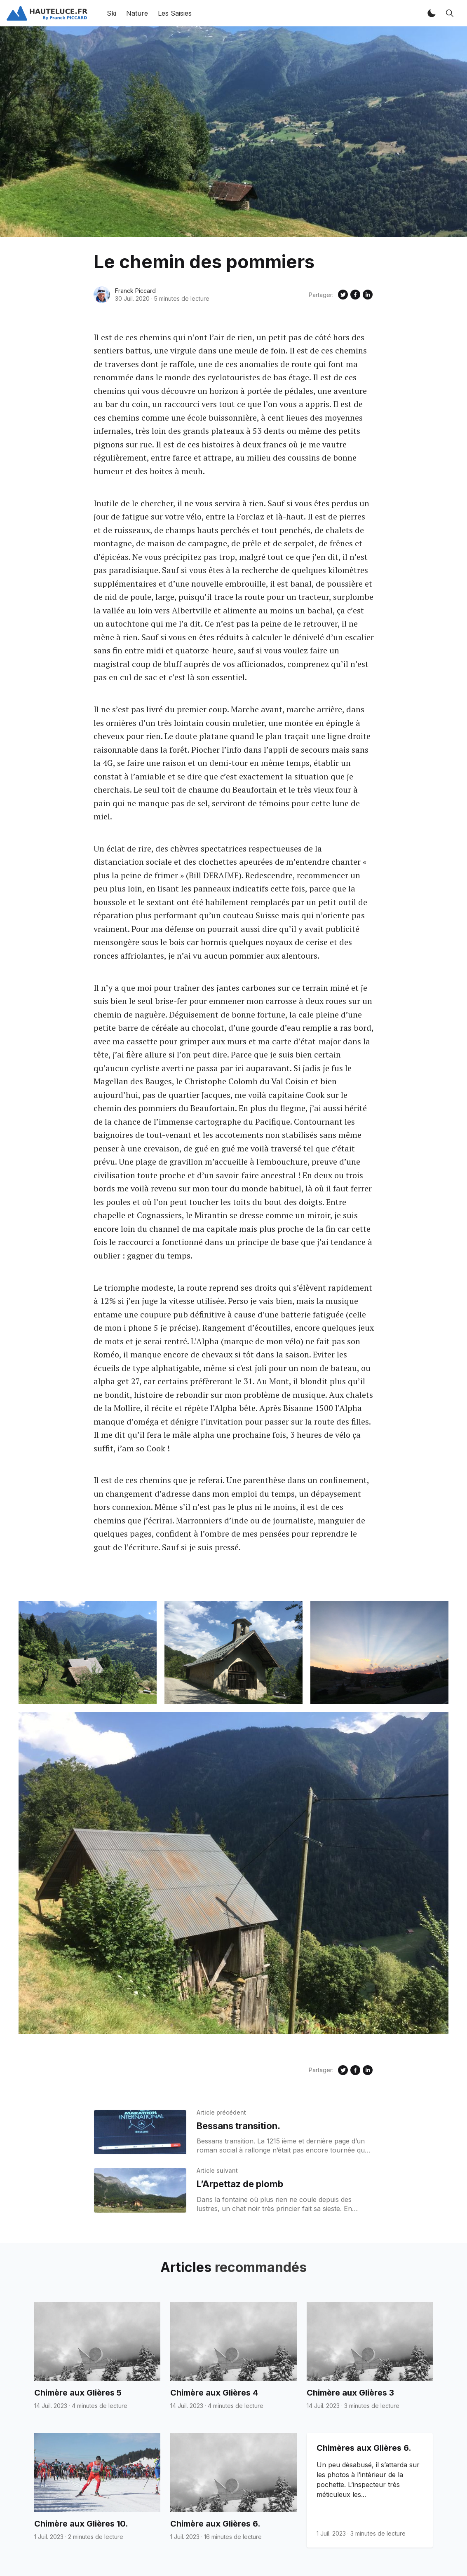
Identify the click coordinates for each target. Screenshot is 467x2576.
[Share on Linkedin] (367, 294)
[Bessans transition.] (140, 2132)
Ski (111, 13)
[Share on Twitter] (343, 294)
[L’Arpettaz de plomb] (140, 2190)
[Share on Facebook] (355, 294)
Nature (137, 13)
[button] (431, 13)
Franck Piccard (135, 290)
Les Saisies (175, 13)
